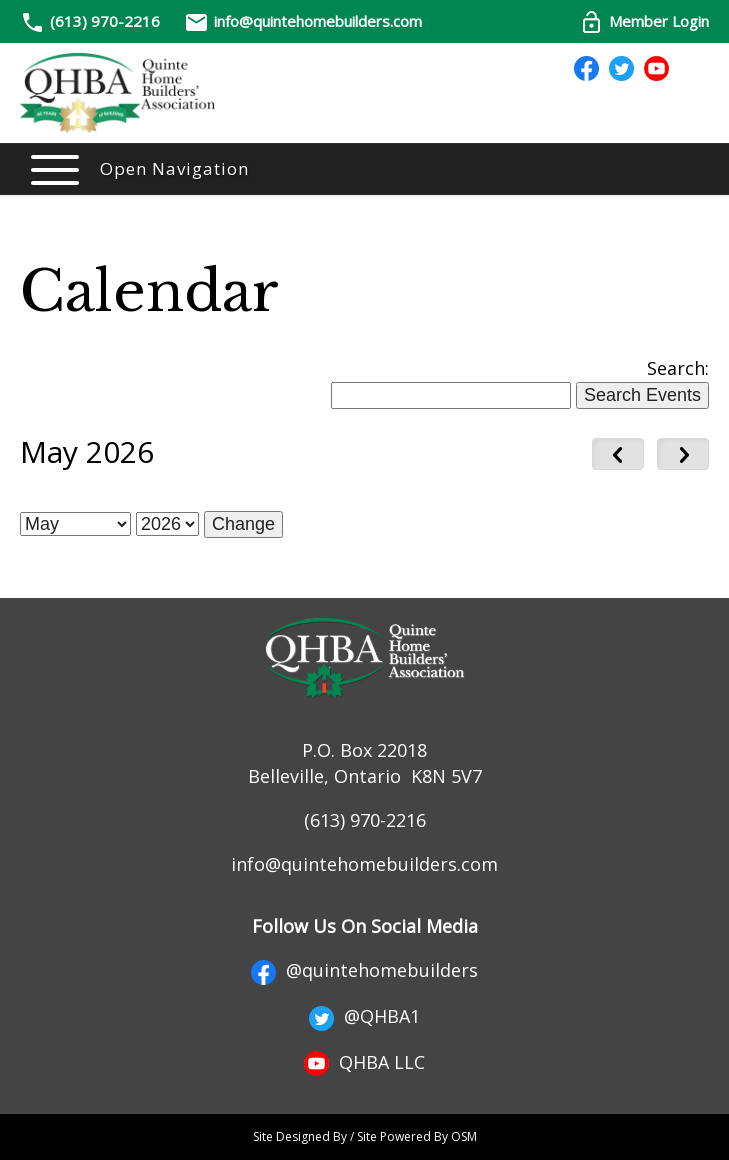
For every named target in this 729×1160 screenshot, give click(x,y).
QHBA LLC (364, 1062)
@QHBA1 (364, 1016)
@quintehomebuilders (364, 970)
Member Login (644, 21)
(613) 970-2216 (105, 21)
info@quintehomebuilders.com (303, 21)
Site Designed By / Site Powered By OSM (365, 1136)
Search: (678, 368)
